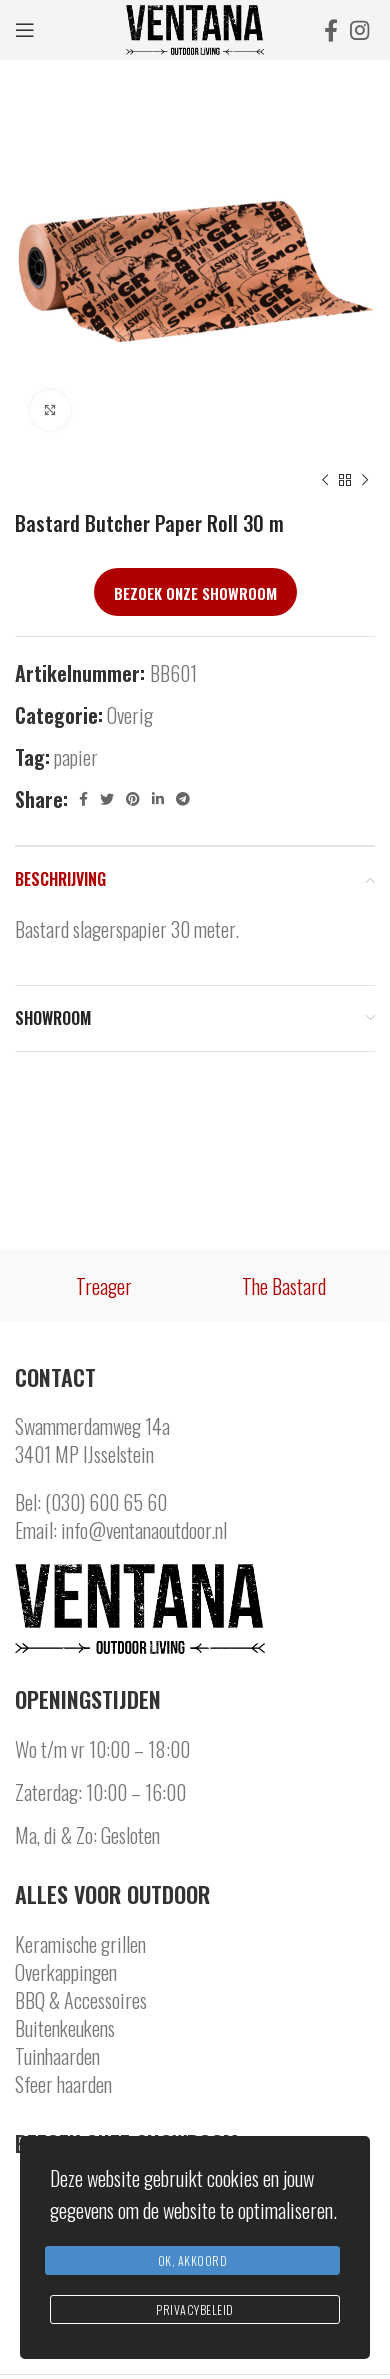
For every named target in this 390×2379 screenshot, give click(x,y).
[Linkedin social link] (158, 799)
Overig (130, 715)
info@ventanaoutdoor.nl (144, 1530)
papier (76, 757)
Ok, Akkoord (193, 2260)
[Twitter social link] (107, 799)
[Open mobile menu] (25, 30)
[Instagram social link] (359, 30)
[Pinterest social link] (133, 799)
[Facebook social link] (331, 30)
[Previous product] (325, 481)
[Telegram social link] (183, 799)
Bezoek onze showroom (195, 593)
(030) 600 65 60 (106, 1502)
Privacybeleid (195, 2309)
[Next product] (365, 481)
